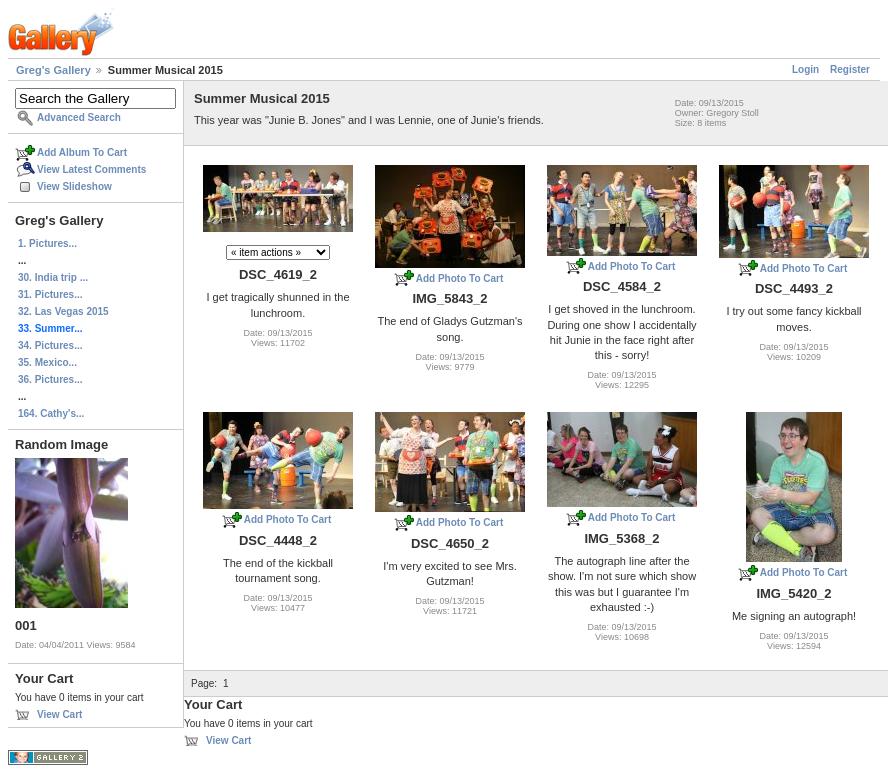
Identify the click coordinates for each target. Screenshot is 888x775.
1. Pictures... (47, 243)
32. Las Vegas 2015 (63, 311)
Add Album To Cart (82, 152)
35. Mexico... (47, 362)
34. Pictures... (50, 345)
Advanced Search (79, 117)
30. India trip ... (53, 277)
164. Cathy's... (51, 413)
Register (850, 69)
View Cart (59, 714)
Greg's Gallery (53, 70)
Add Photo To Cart (460, 278)
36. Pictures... (50, 379)
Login (805, 69)
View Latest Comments (91, 169)
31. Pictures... (50, 294)
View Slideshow (74, 186)
